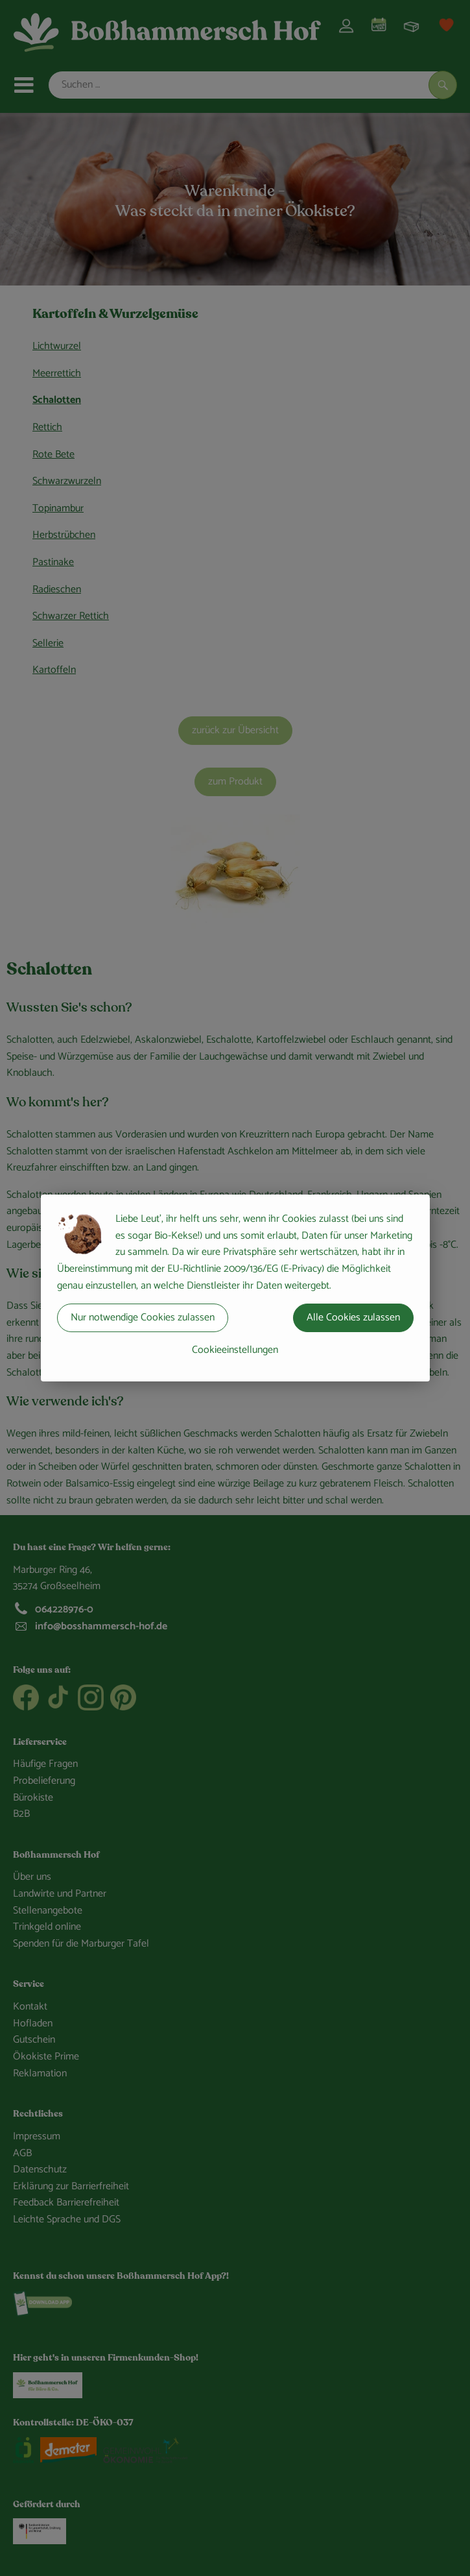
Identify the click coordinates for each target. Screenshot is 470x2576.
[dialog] (235, 1288)
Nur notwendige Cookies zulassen (143, 1317)
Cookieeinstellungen (235, 1350)
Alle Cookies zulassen (353, 1317)
